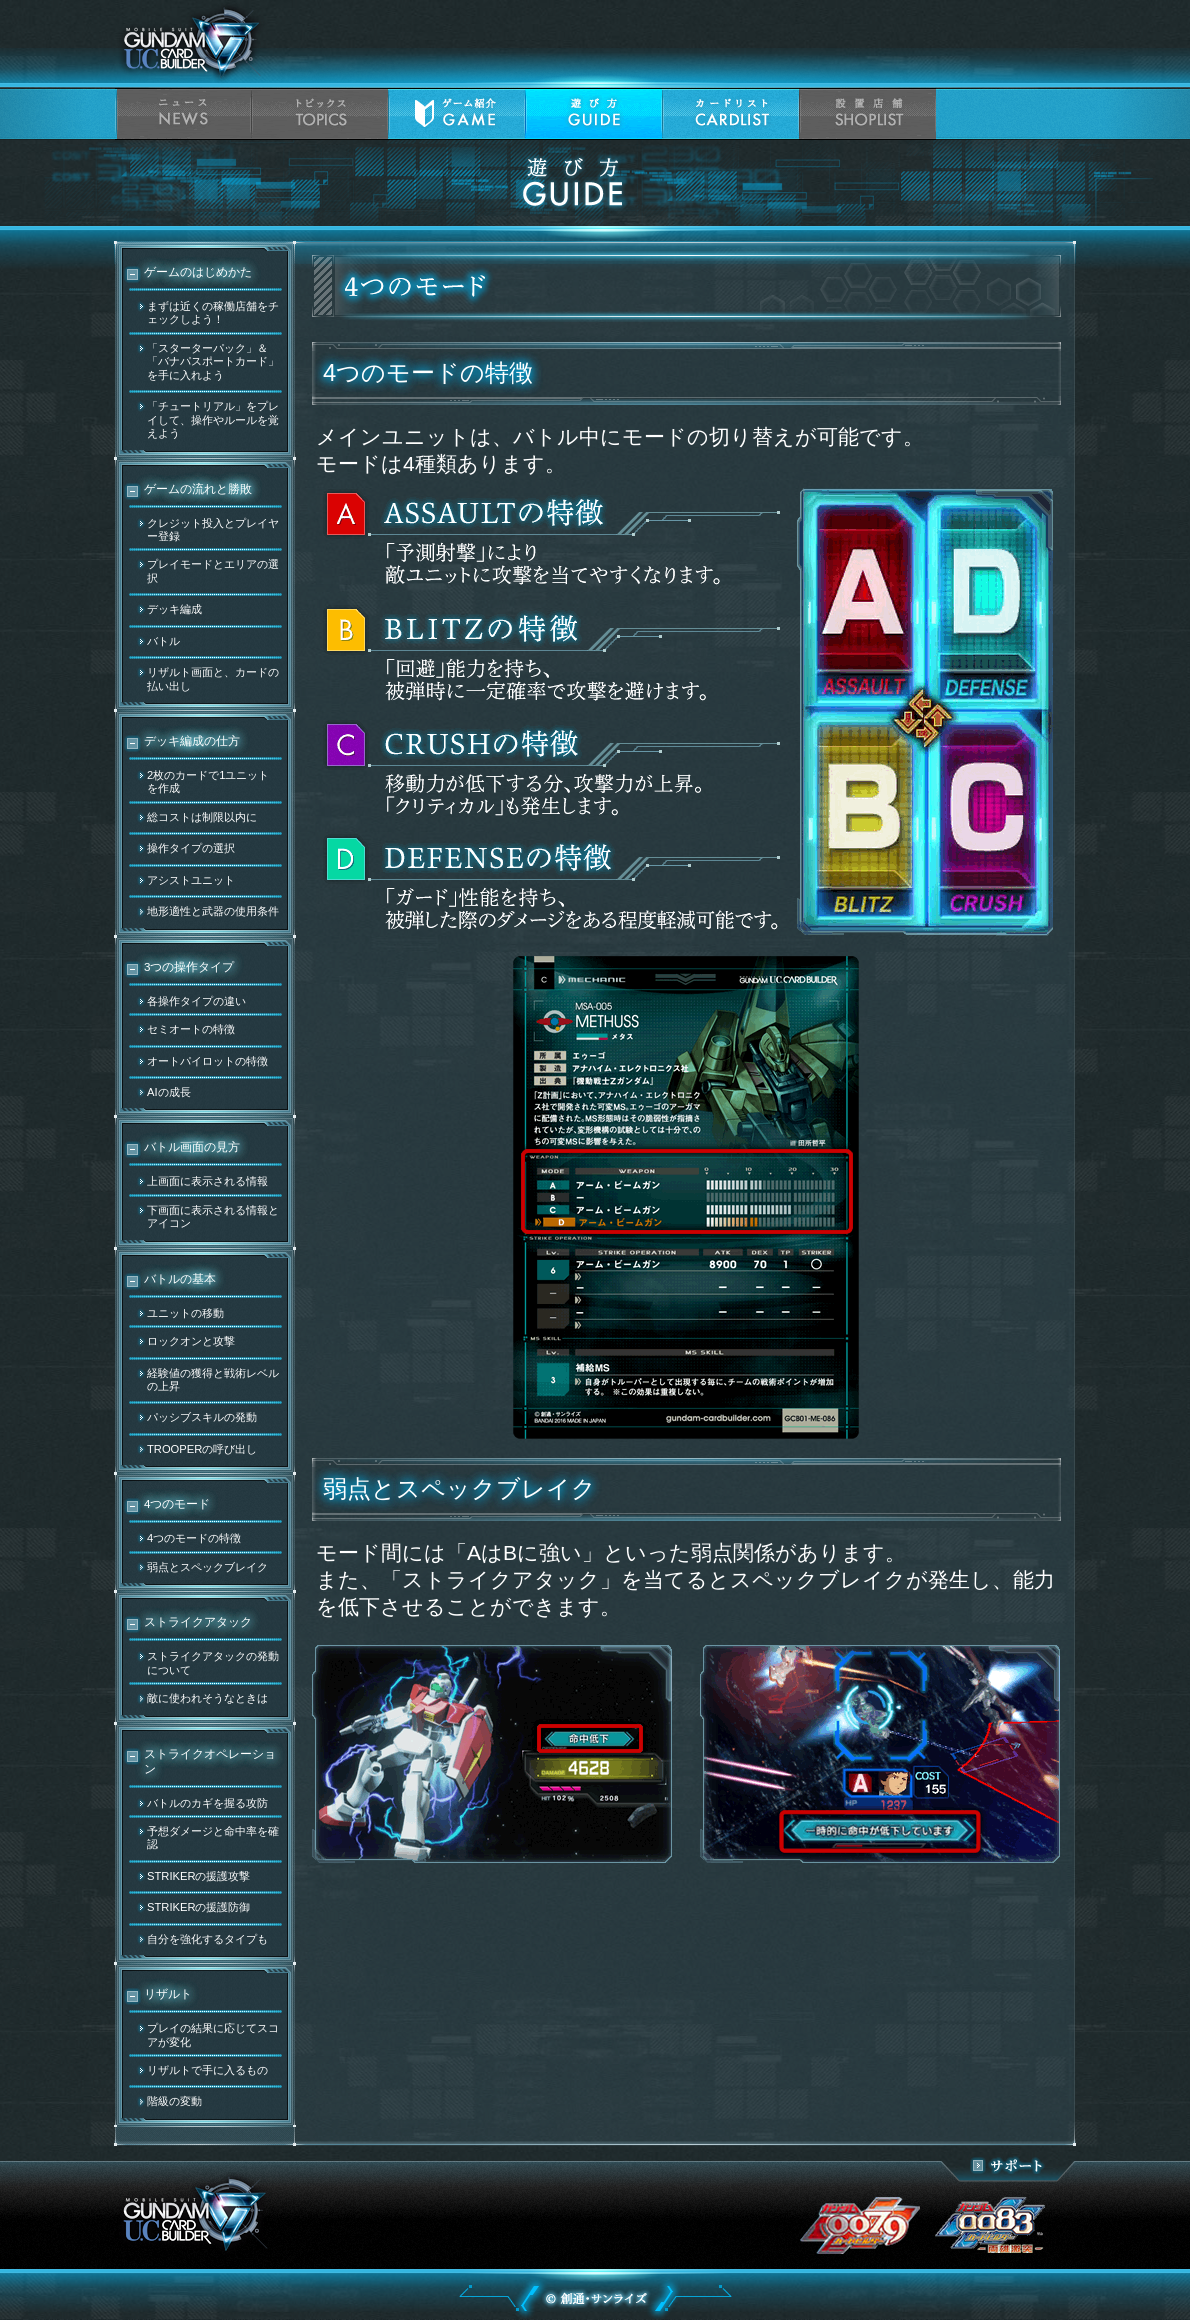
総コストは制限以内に (202, 817)
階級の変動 (174, 2101)
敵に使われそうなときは (207, 1698)
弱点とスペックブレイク (207, 1567)
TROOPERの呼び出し (202, 1449)
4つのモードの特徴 (194, 1538)
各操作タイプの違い (196, 1001)
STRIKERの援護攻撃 (199, 1876)
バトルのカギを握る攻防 (207, 1803)
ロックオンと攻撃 (191, 1341)
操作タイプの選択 (191, 848)
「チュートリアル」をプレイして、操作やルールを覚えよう (213, 419)
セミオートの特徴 (191, 1029)
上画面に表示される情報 (207, 1181)
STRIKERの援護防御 (199, 1907)
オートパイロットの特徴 (207, 1061)
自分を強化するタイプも (207, 1939)
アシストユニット (191, 880)
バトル (163, 641)
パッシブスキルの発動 (202, 1417)
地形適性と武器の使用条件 (213, 911)
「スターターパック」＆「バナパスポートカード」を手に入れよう (213, 361)
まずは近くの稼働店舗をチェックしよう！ (213, 312)
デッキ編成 (174, 609)
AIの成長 (169, 1092)
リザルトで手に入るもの (207, 2070)
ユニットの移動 (185, 1313)
